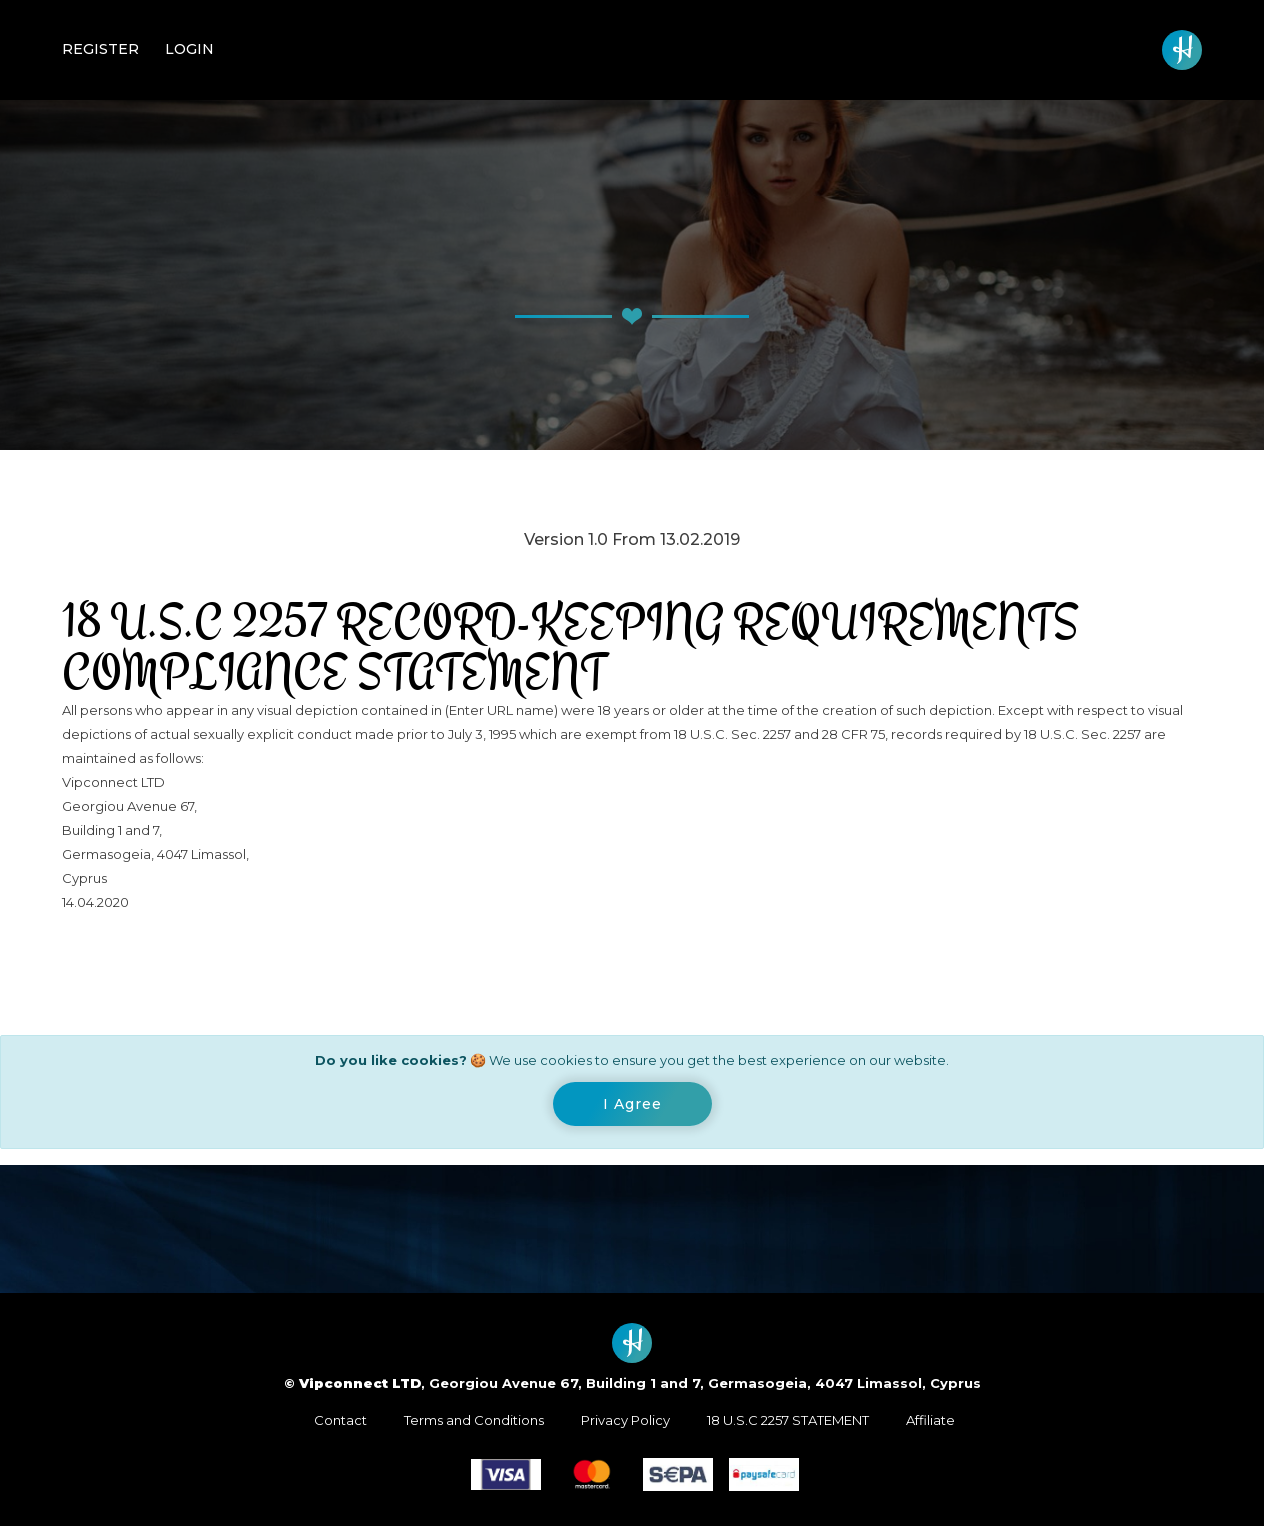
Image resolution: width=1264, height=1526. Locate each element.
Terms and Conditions (474, 1420)
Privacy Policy (625, 1420)
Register (100, 49)
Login (189, 49)
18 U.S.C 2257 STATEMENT (788, 1420)
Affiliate (930, 1420)
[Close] (632, 1104)
